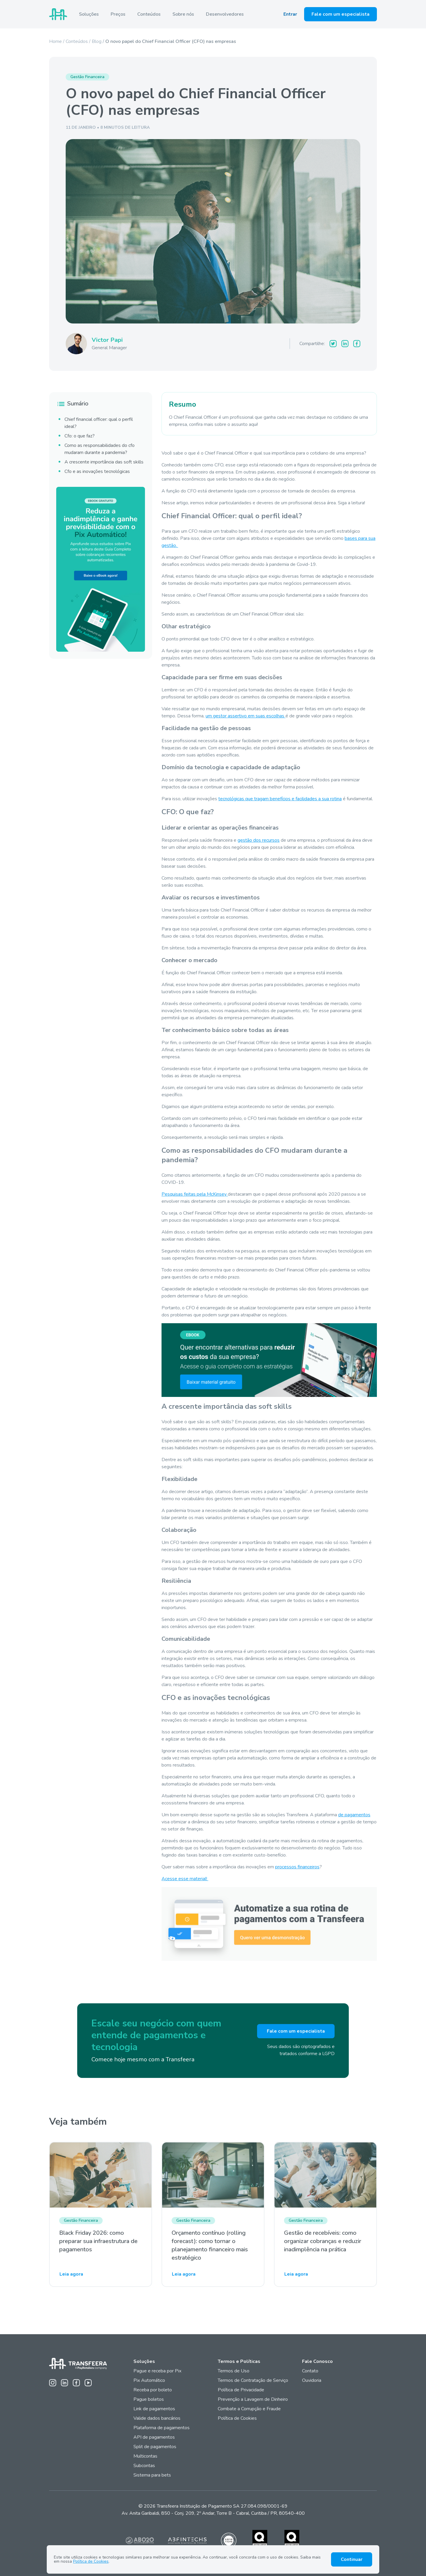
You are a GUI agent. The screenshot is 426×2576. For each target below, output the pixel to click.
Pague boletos (148, 2399)
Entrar (290, 14)
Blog (96, 41)
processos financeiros (297, 1867)
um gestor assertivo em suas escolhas (245, 716)
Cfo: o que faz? (79, 436)
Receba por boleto (152, 2390)
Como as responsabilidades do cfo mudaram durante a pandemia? (99, 449)
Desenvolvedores (225, 14)
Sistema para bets (152, 2475)
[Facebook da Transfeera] (76, 2382)
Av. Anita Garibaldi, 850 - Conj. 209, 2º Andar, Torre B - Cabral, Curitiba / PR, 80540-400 (213, 2513)
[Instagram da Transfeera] (52, 2382)
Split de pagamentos (154, 2446)
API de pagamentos (154, 2437)
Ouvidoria (311, 2380)
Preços (118, 14)
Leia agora (71, 2274)
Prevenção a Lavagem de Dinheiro (253, 2399)
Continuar (351, 2559)
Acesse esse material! (185, 1878)
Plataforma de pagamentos (161, 2427)
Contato (310, 2371)
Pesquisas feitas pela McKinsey (195, 1194)
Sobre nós (183, 14)
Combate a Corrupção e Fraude (249, 2409)
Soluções (89, 14)
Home (55, 41)
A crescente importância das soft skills (103, 462)
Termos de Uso (233, 2371)
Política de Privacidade (241, 2390)
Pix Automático (149, 2380)
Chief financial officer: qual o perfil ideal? (98, 423)
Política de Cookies (237, 2418)
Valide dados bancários (156, 2418)
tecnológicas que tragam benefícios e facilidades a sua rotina (280, 799)
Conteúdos (149, 14)
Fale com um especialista (340, 14)
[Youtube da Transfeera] (88, 2382)
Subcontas (144, 2465)
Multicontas (145, 2456)
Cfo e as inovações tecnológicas (97, 471)
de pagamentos (354, 1815)
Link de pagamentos (154, 2409)
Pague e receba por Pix (157, 2371)
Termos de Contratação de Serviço (253, 2380)
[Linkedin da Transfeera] (64, 2382)
